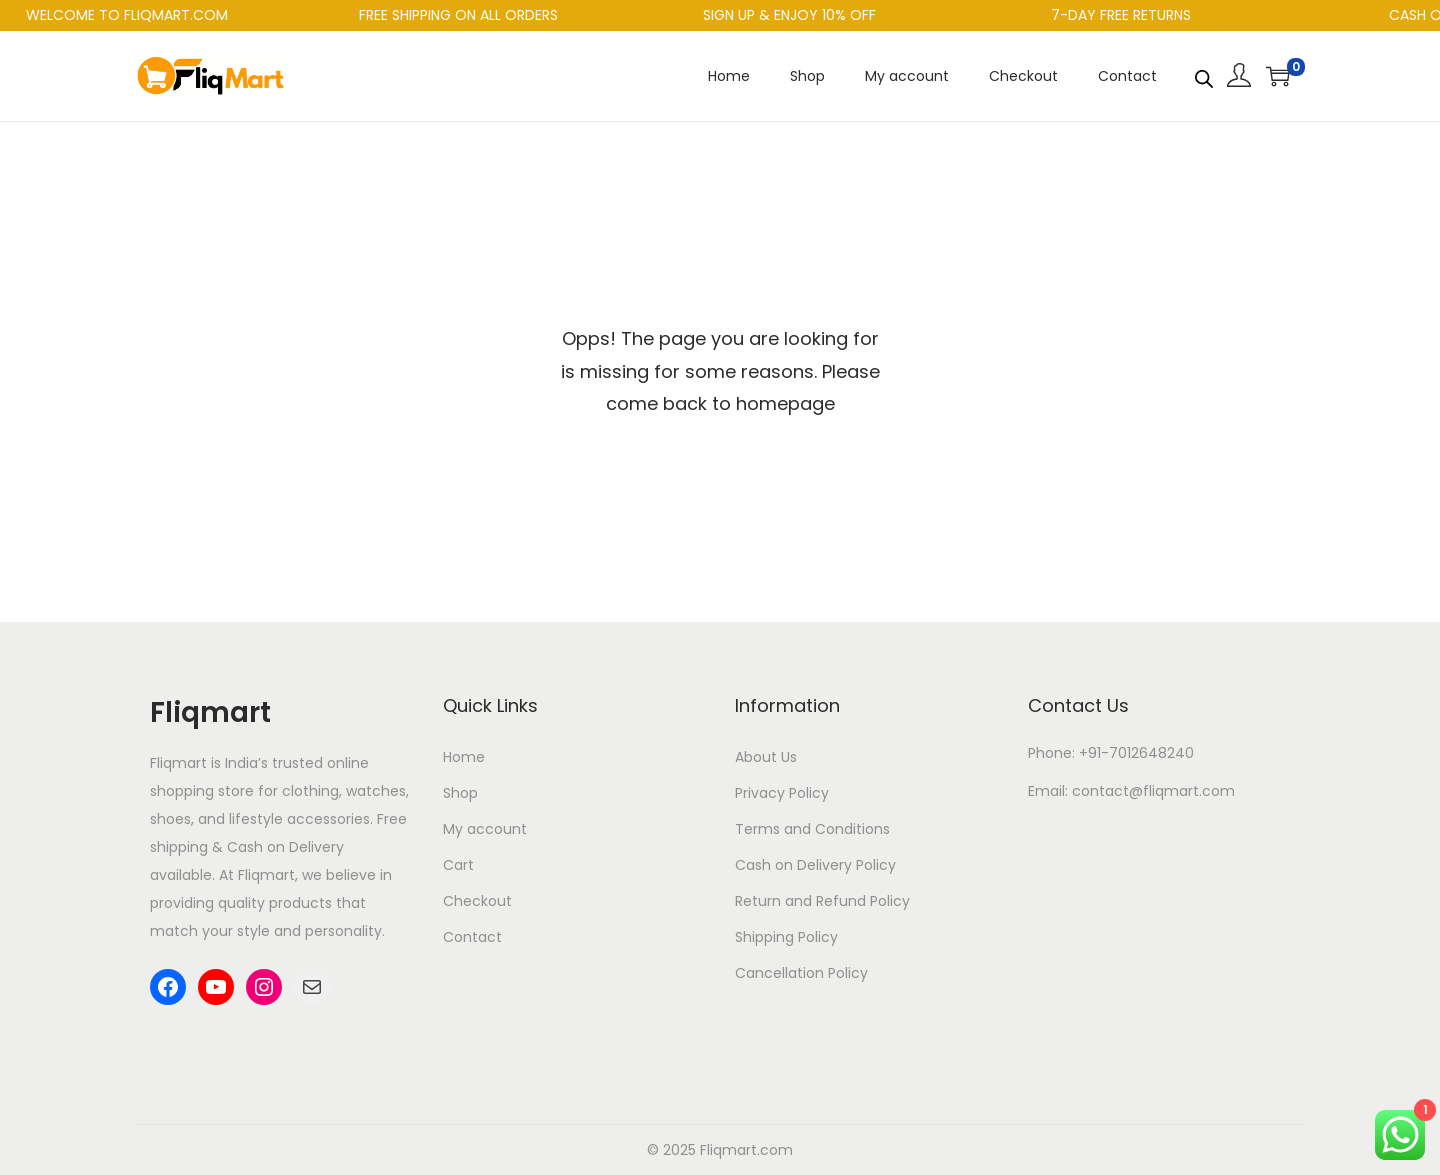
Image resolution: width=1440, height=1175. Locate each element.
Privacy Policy (782, 793)
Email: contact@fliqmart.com (1131, 791)
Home (464, 757)
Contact (472, 937)
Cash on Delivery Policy (815, 865)
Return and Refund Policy (822, 901)
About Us (766, 757)
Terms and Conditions (812, 829)
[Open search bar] (1204, 75)
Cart (458, 865)
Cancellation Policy (801, 973)
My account (485, 829)
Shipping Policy (786, 937)
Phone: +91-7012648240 (1111, 753)
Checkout (477, 901)
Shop (460, 793)
